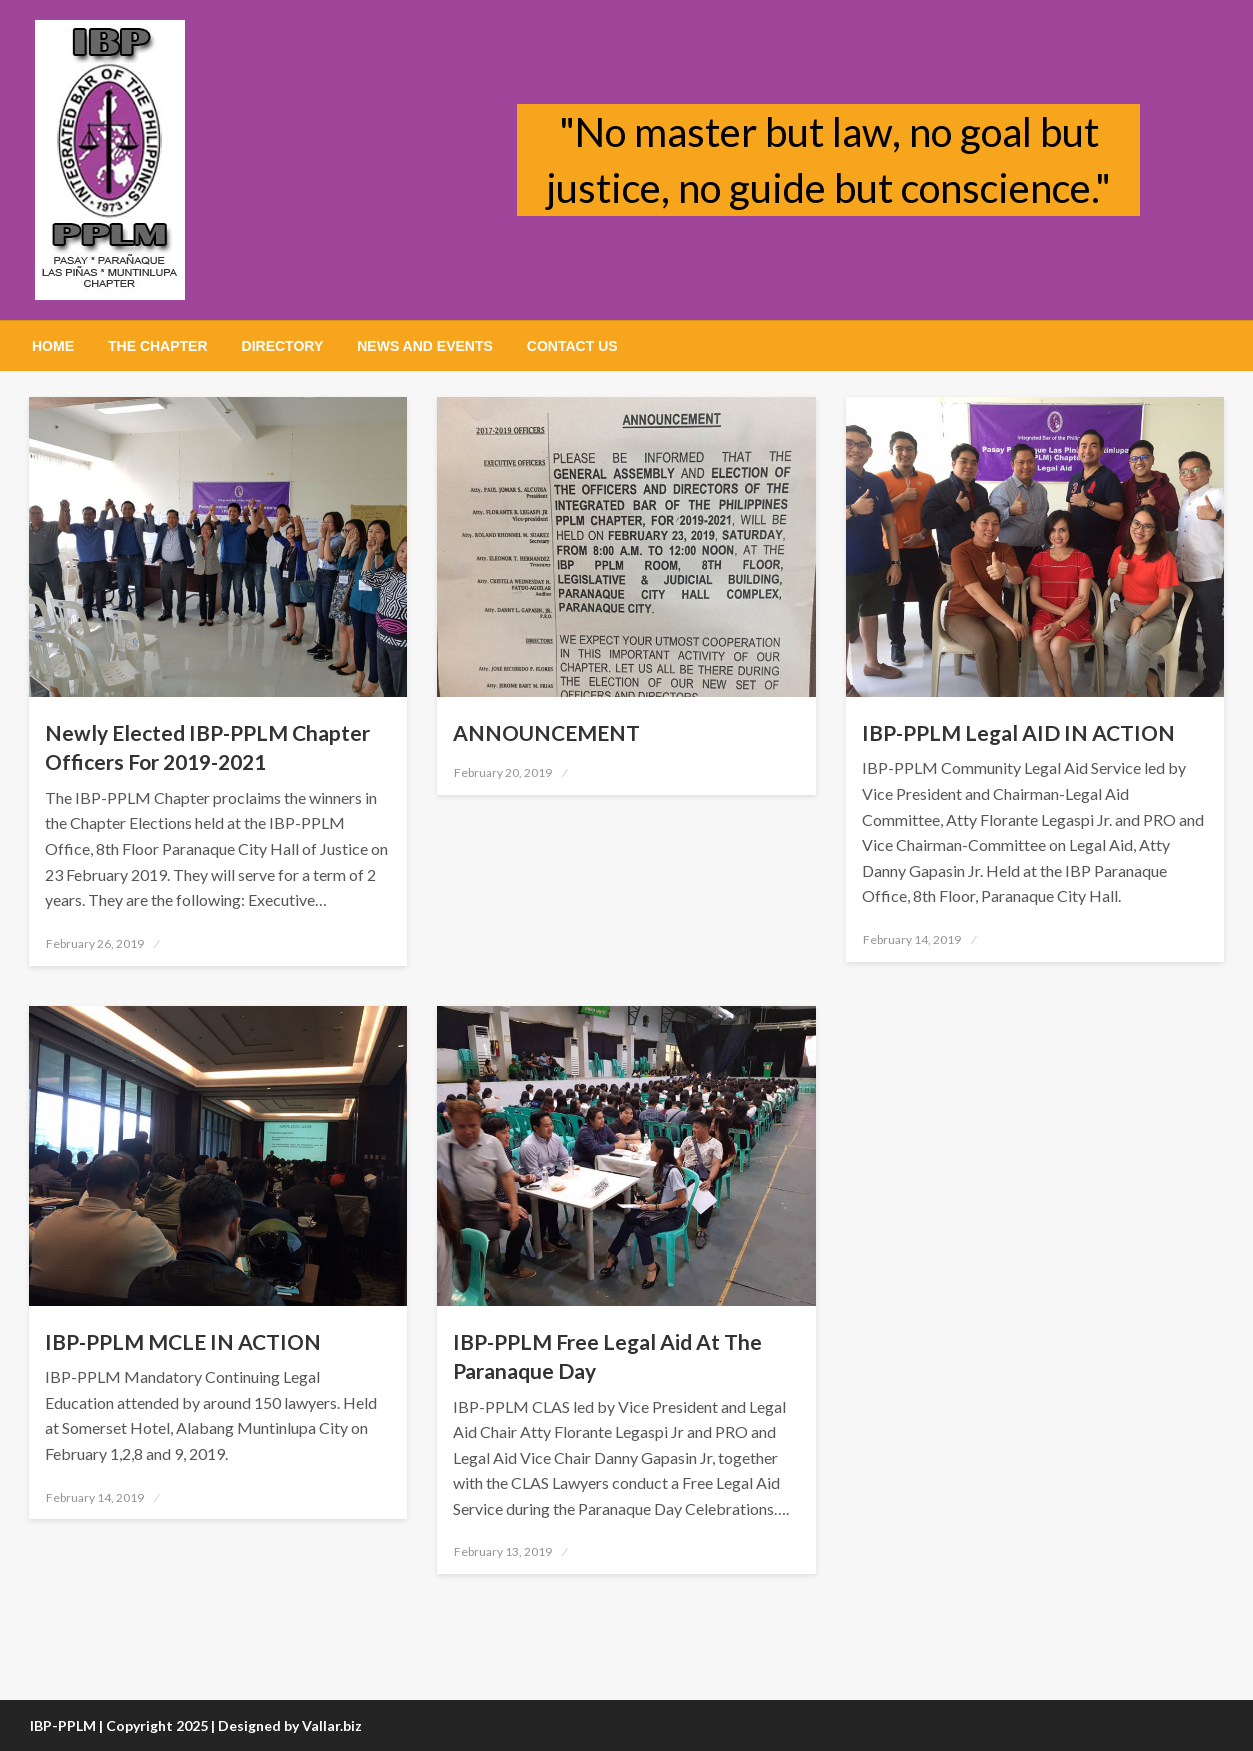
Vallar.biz (332, 1725)
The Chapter (158, 346)
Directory (283, 346)
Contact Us (572, 346)
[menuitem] (53, 346)
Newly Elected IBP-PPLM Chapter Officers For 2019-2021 (207, 747)
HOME (53, 346)
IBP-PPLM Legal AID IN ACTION (1018, 732)
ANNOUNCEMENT (546, 732)
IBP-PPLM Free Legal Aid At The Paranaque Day (607, 1356)
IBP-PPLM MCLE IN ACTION (183, 1341)
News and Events (425, 346)
